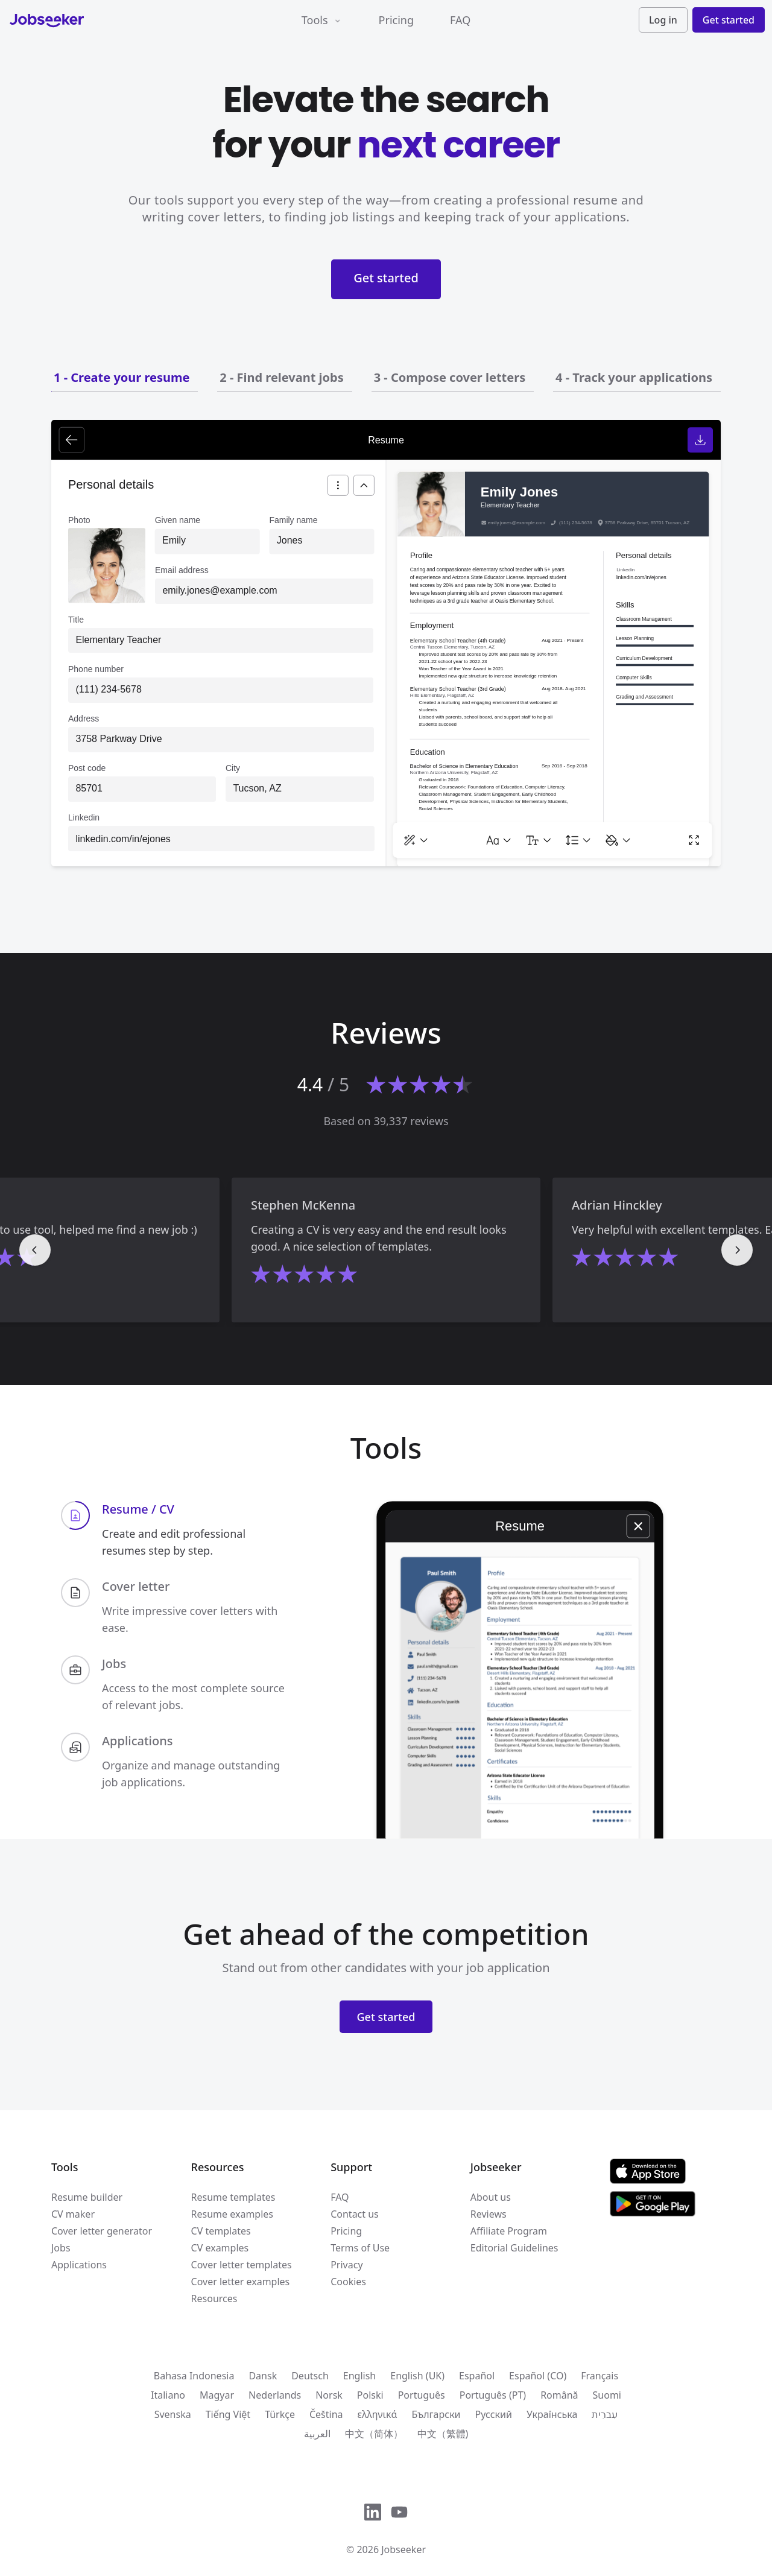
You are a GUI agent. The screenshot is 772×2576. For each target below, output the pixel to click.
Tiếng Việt (228, 2414)
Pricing (396, 20)
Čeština (326, 2414)
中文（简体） (374, 2433)
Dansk (262, 2375)
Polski (370, 2395)
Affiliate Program (508, 2231)
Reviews (488, 2214)
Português (421, 2395)
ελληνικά (377, 2414)
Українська (552, 2414)
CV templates (221, 2231)
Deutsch (310, 2375)
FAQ (460, 20)
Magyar (217, 2395)
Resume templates (233, 2197)
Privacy (346, 2264)
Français (599, 2375)
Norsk (329, 2395)
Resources (214, 2298)
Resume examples (232, 2214)
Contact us (355, 2214)
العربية (317, 2433)
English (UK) (417, 2375)
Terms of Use (360, 2247)
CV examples (220, 2247)
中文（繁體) (443, 2433)
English (359, 2375)
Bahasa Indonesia (194, 2375)
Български (435, 2414)
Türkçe (280, 2414)
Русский (493, 2414)
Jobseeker (403, 2549)
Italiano (168, 2395)
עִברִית (605, 2414)
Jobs (61, 2247)
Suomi (607, 2395)
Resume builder (86, 2197)
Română (559, 2395)
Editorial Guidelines (514, 2247)
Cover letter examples (240, 2281)
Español (477, 2375)
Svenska (172, 2414)
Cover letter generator (101, 2231)
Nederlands (274, 2395)
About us (490, 2197)
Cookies (348, 2281)
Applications (79, 2264)
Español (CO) (537, 2375)
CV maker (73, 2214)
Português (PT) (493, 2395)
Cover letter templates (241, 2264)
